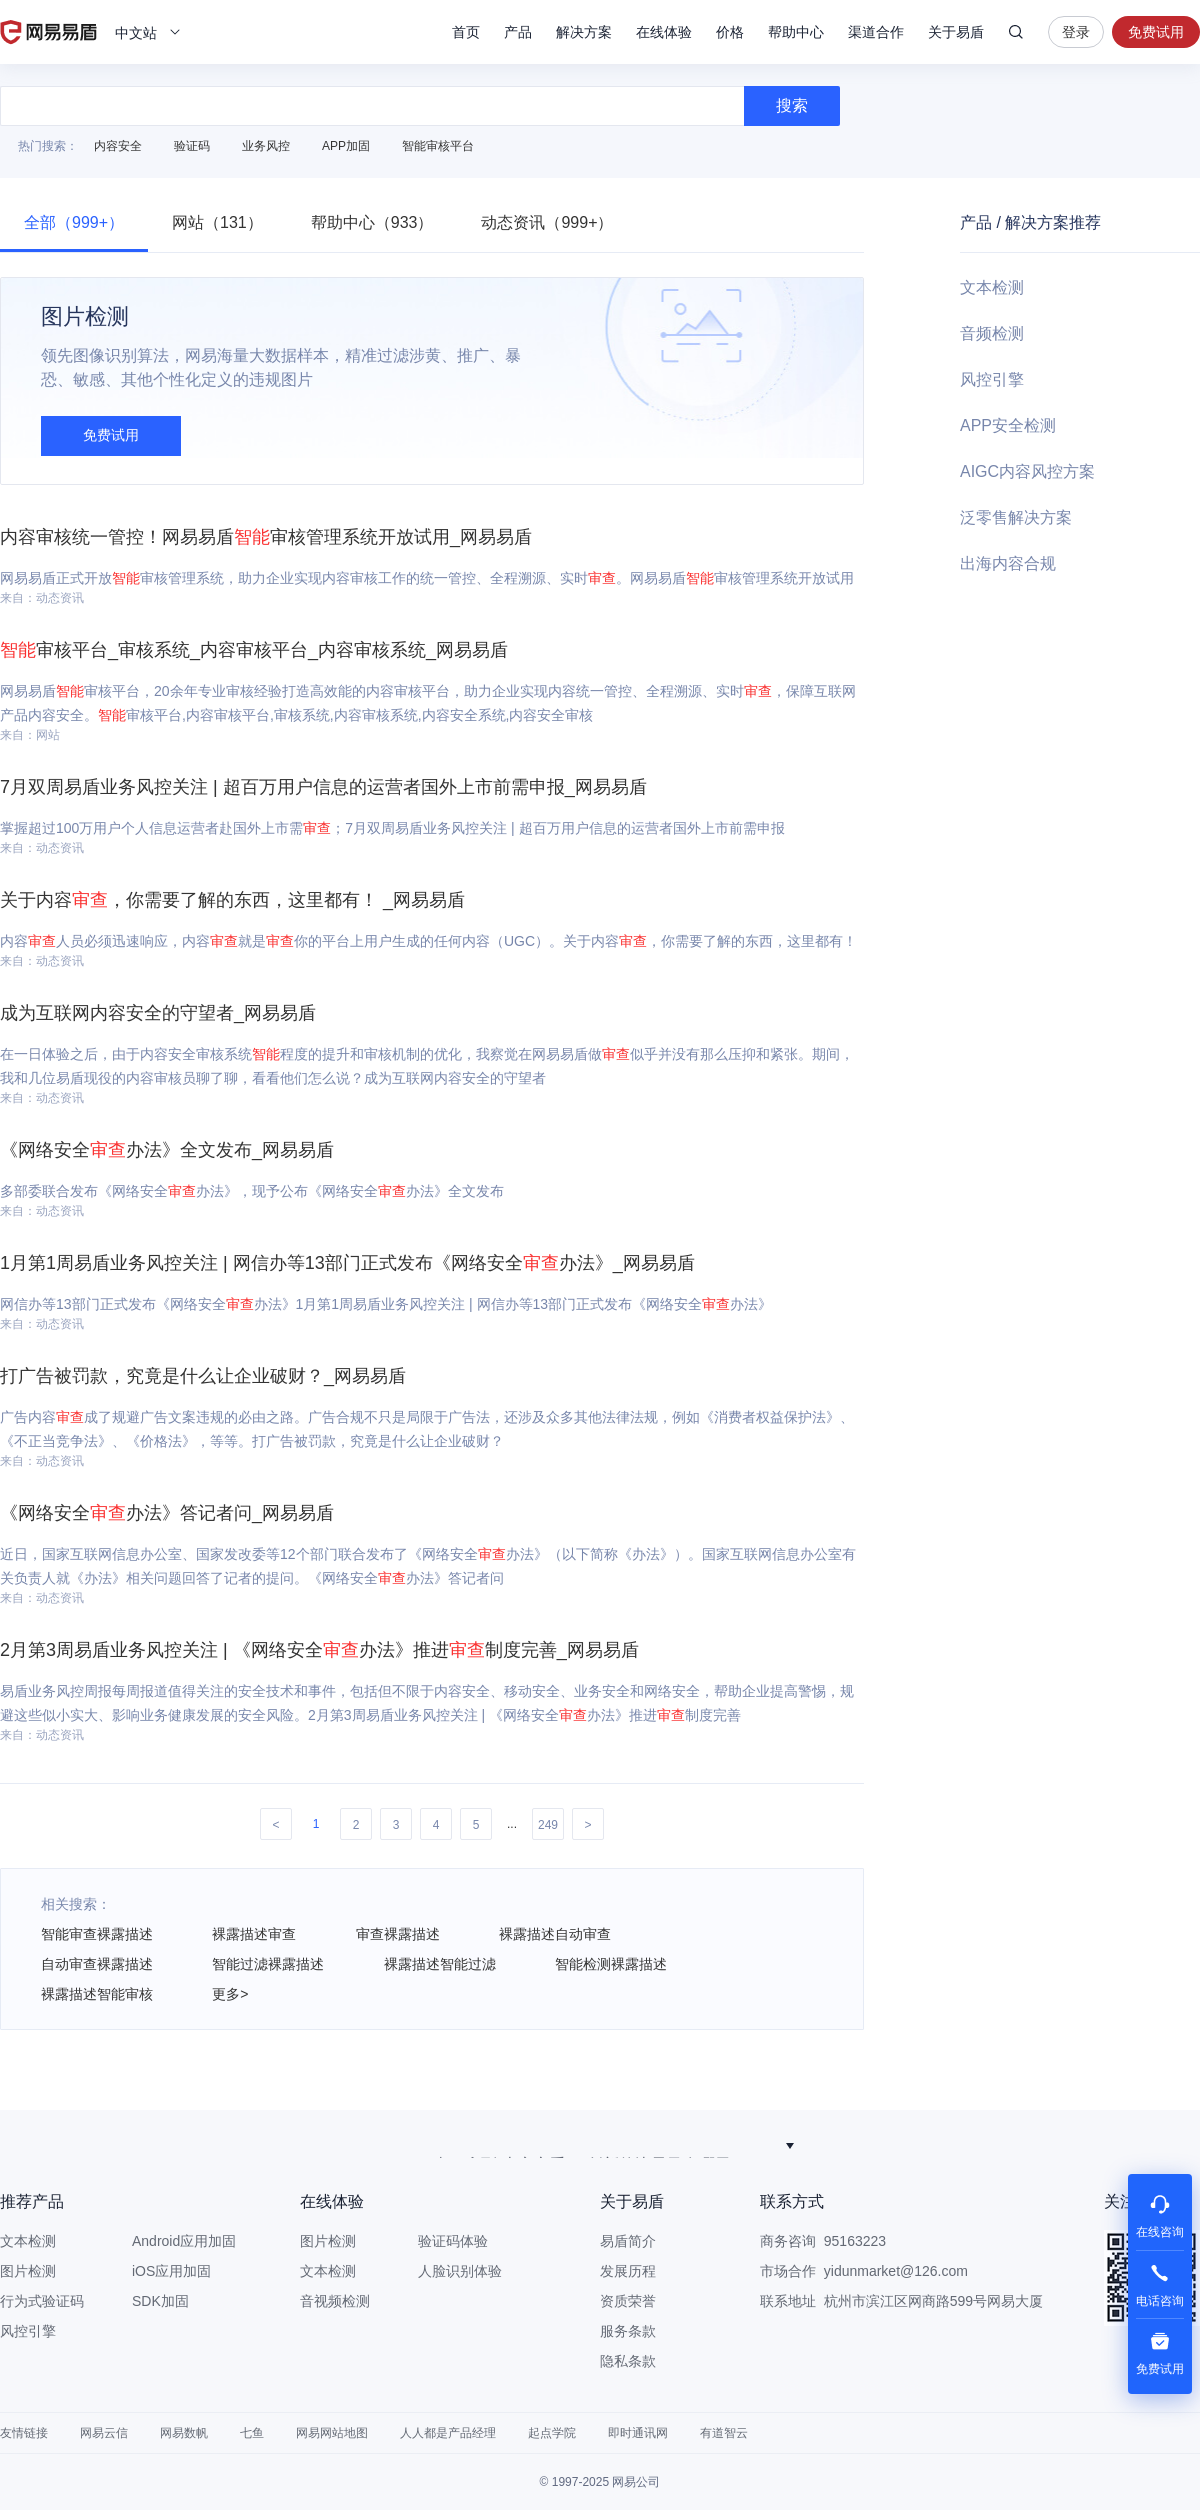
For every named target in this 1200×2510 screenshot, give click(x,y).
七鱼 (252, 2433)
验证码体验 (453, 2241)
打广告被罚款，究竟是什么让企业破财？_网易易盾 (203, 1376)
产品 (518, 32)
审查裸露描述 (398, 1934)
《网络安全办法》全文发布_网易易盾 (167, 1150)
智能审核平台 (438, 146)
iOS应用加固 (171, 2271)
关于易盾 (956, 32)
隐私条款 (628, 2361)
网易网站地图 (332, 2433)
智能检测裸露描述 (611, 1964)
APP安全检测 (1008, 425)
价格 (730, 32)
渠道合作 (876, 32)
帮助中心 (796, 32)
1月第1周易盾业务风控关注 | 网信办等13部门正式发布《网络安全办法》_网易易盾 (347, 1263)
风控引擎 (992, 379)
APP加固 (346, 146)
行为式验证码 (42, 2301)
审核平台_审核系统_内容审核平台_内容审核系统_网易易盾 (254, 650)
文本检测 (992, 287)
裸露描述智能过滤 (440, 1964)
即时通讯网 (638, 2433)
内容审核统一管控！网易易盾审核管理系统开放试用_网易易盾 (266, 537)
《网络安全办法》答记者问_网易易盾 (167, 1513)
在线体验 (664, 32)
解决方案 (584, 32)
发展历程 (628, 2271)
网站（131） (217, 222)
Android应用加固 (184, 2241)
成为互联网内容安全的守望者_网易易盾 (158, 1013)
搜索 (1016, 32)
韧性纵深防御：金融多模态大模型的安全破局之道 (590, 2145)
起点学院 (552, 2433)
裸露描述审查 (254, 1934)
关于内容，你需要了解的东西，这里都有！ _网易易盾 (232, 900)
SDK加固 (160, 2301)
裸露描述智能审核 (97, 1994)
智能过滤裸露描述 (268, 1964)
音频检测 (992, 333)
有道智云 (724, 2433)
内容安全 (118, 146)
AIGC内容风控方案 (1027, 471)
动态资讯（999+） (547, 222)
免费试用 (1156, 32)
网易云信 (104, 2433)
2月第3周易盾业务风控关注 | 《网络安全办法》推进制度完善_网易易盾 (319, 1650)
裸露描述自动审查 (555, 1934)
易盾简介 (628, 2241)
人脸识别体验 (460, 2271)
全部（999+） (74, 222)
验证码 (192, 146)
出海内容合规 (1008, 563)
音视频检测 (335, 2301)
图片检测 (28, 2271)
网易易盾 (48, 32)
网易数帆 (184, 2433)
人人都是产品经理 (448, 2433)
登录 (1076, 32)
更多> (230, 1994)
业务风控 (266, 146)
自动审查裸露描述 (97, 1964)
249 (548, 1825)
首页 (466, 32)
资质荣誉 (628, 2301)
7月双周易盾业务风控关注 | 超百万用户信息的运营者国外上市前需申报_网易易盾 (323, 787)
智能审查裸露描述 (97, 1934)
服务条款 (628, 2331)
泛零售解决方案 (1016, 517)
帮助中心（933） (372, 222)
